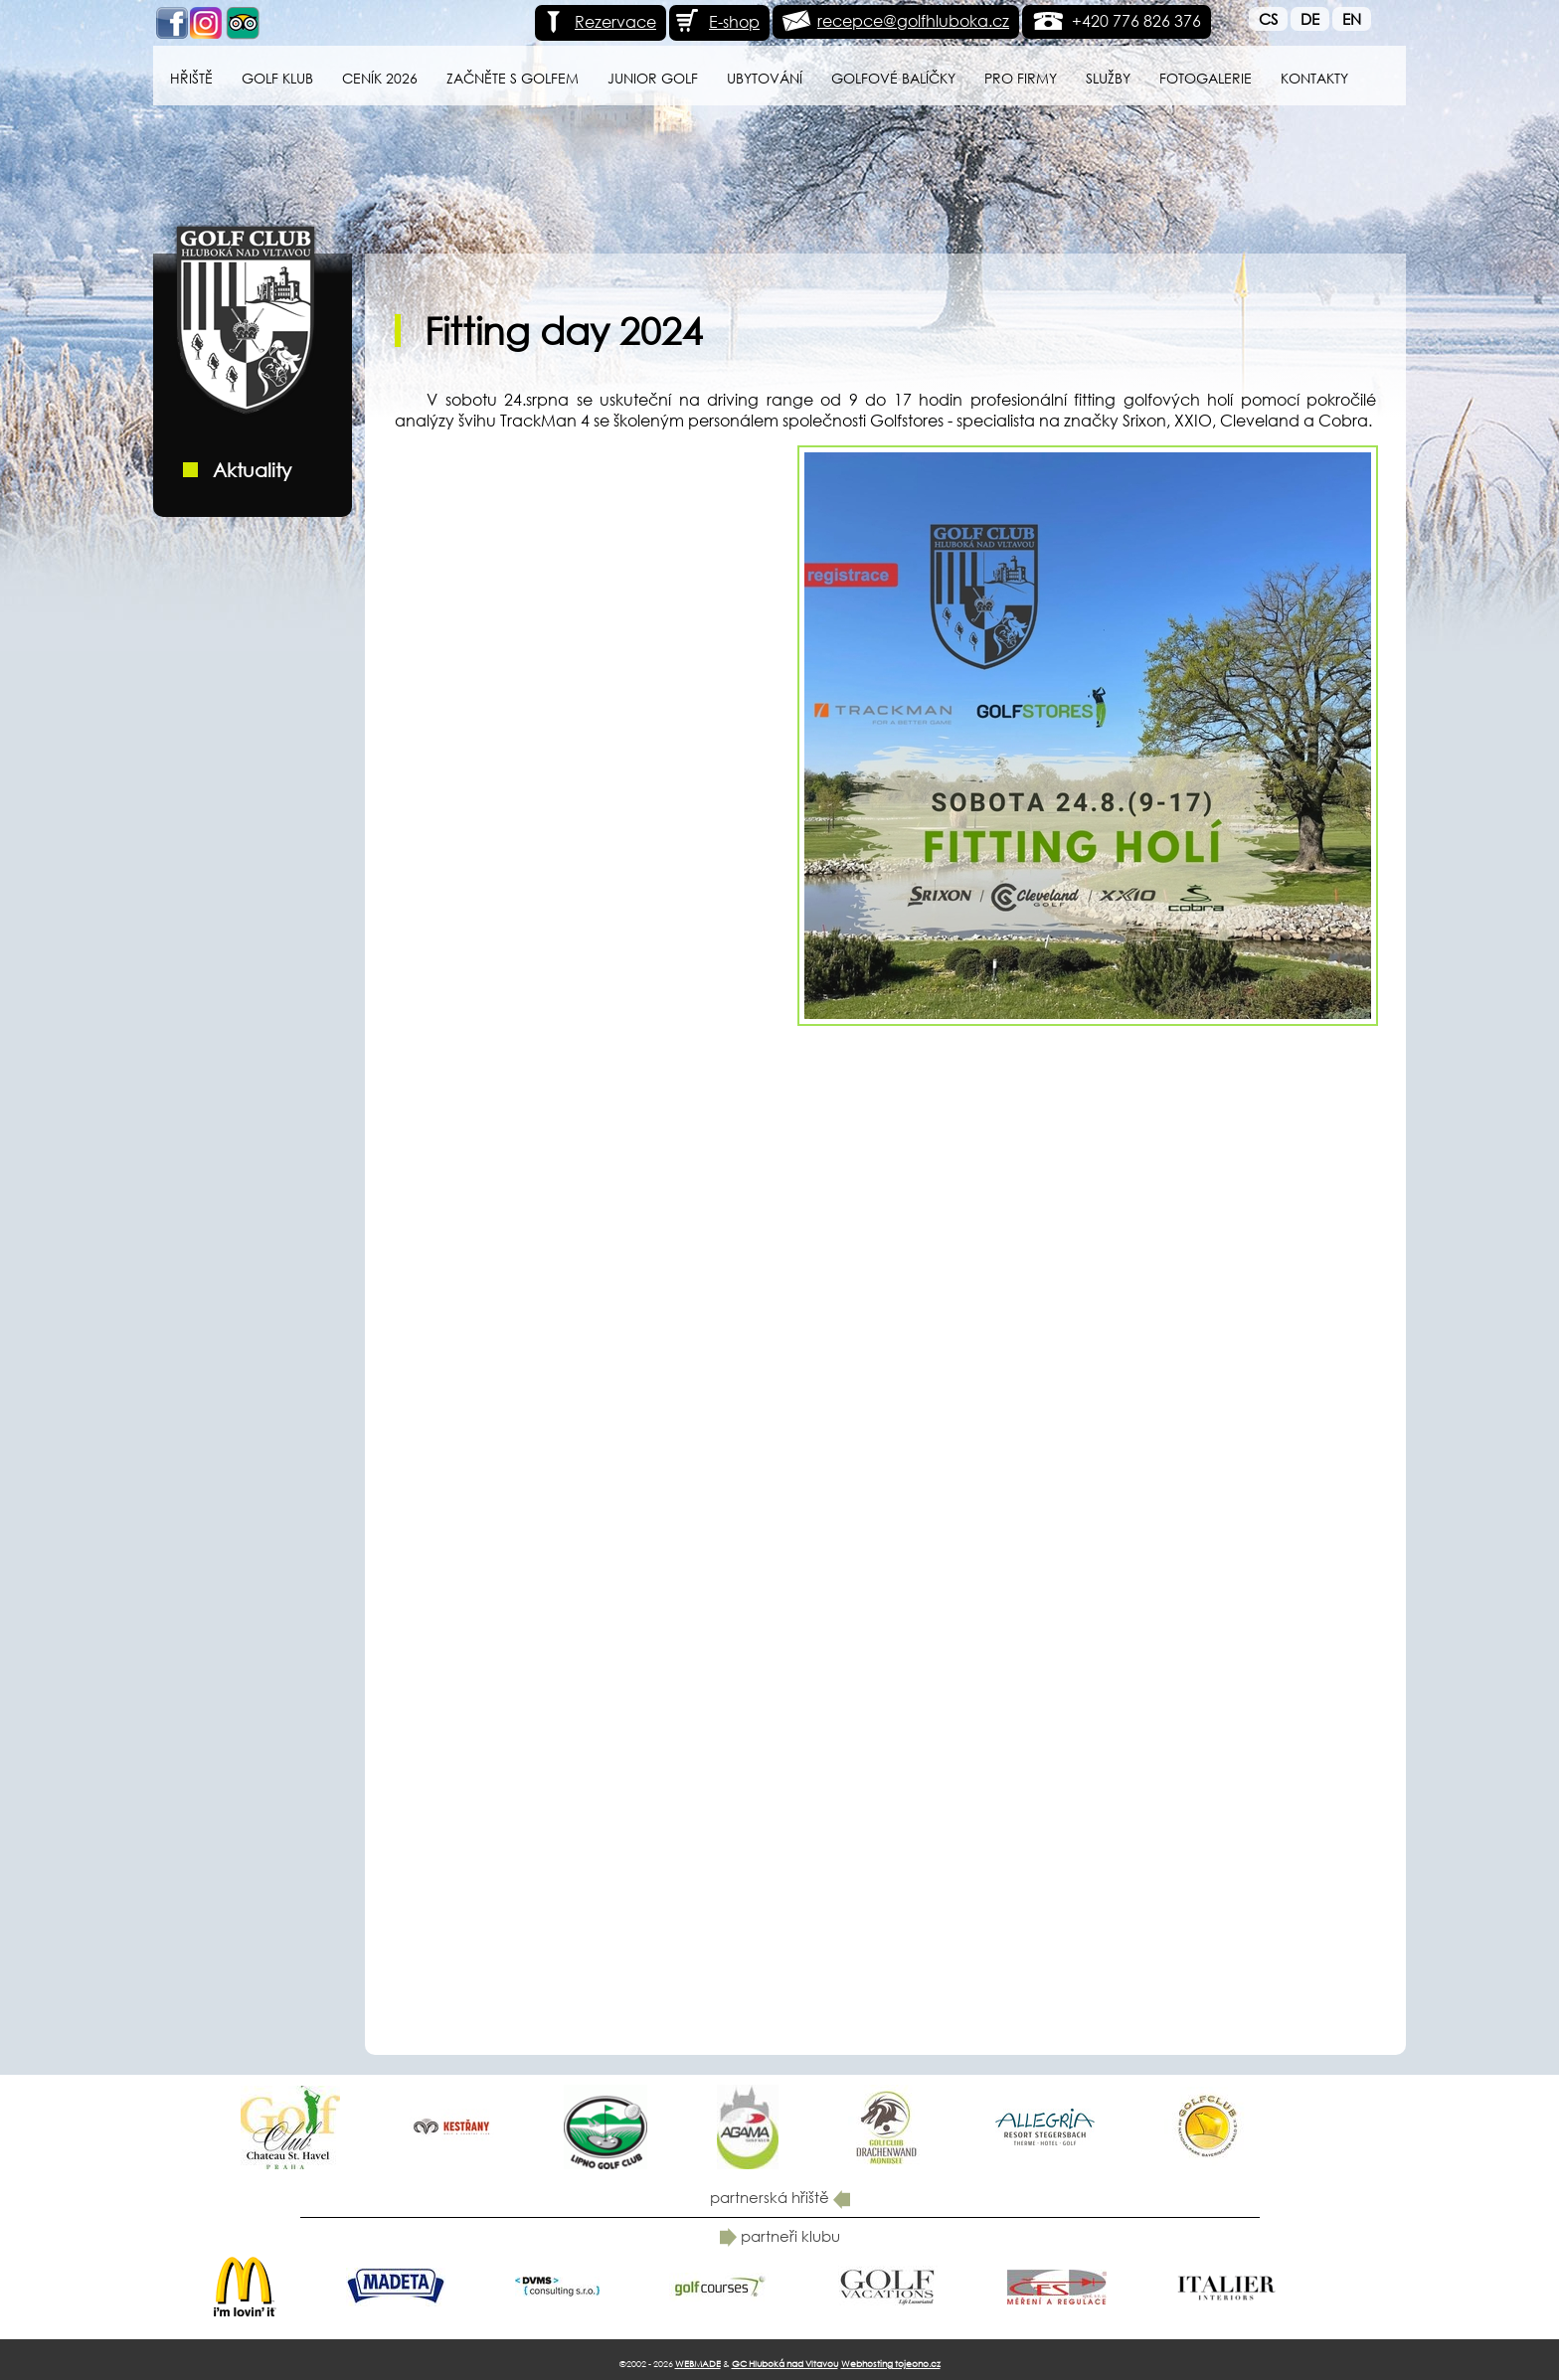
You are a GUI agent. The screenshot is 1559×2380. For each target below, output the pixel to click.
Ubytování (764, 78)
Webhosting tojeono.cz (891, 2363)
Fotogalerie (1205, 78)
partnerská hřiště (780, 2197)
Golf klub (277, 78)
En (1351, 19)
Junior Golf (652, 78)
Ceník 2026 (380, 78)
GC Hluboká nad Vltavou (785, 2363)
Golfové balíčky (893, 78)
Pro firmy (1020, 78)
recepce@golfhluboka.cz (913, 20)
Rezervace (598, 21)
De (1309, 19)
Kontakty (1314, 78)
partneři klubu (780, 2236)
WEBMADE (698, 2363)
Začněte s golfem (512, 78)
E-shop (717, 21)
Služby (1108, 78)
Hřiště (191, 78)
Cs (1268, 19)
